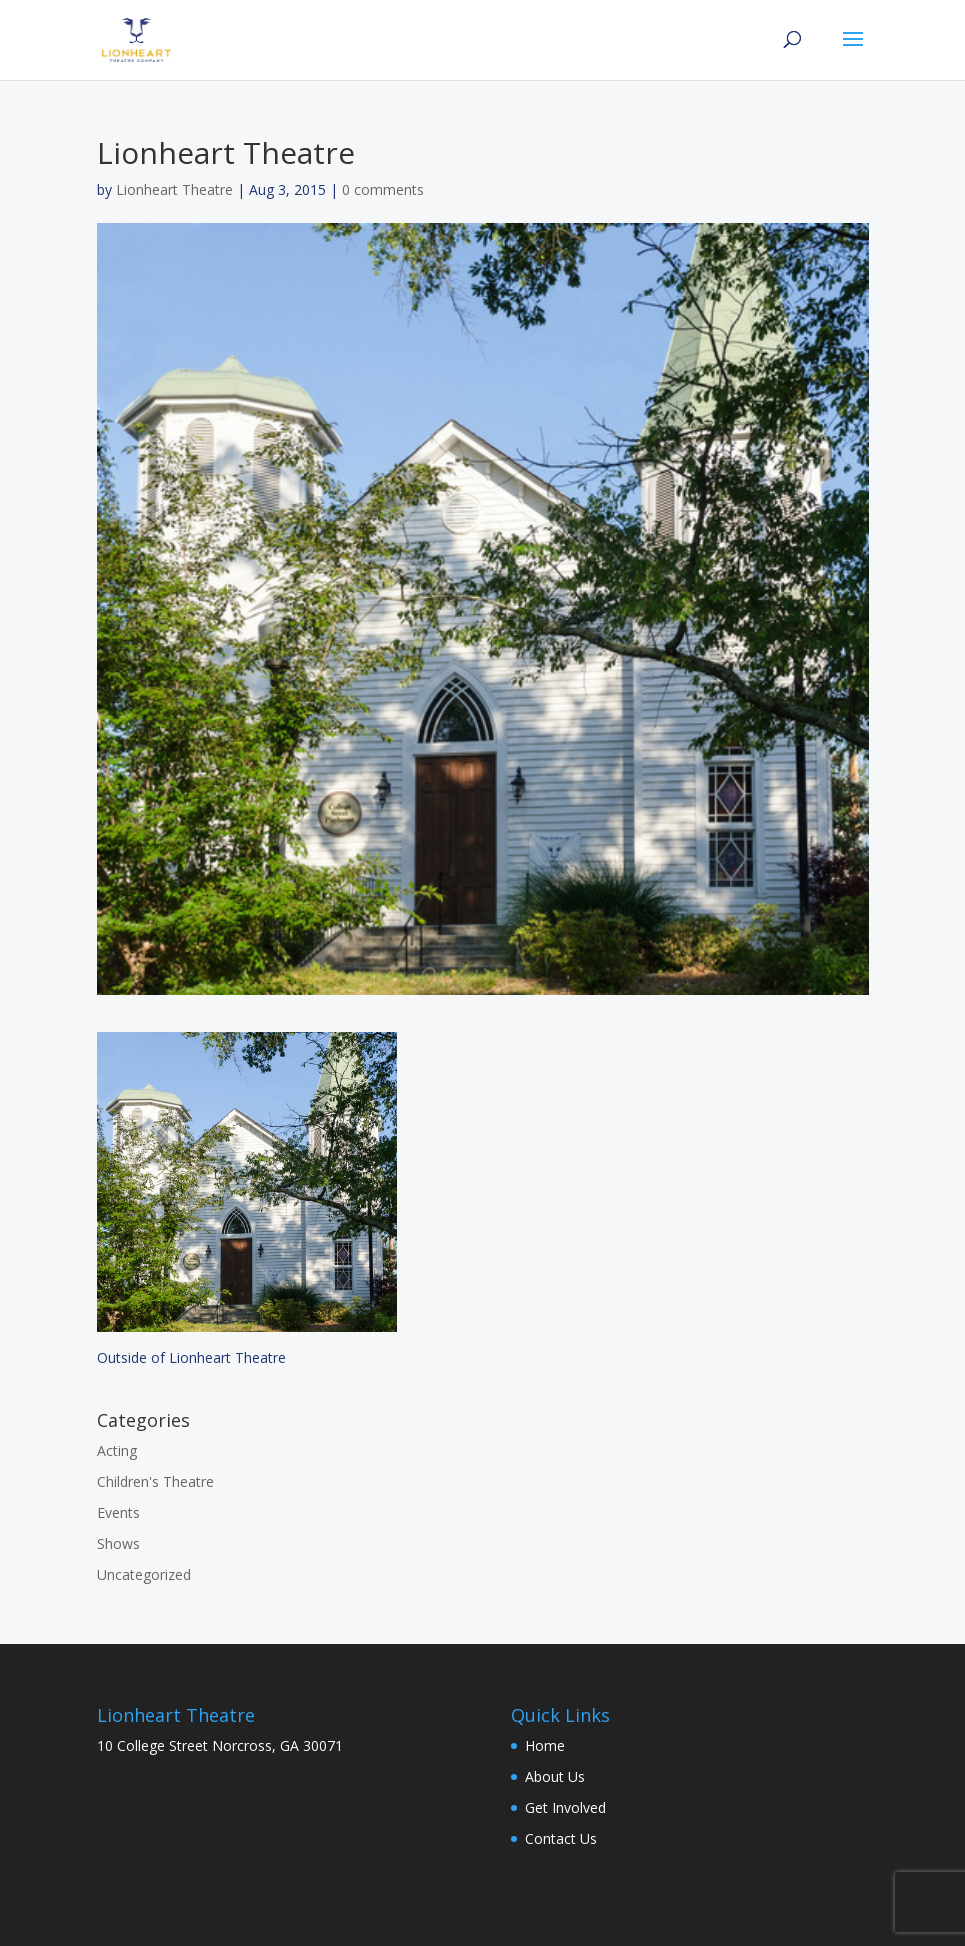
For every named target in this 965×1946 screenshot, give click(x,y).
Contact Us (561, 1838)
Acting (117, 1450)
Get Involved (565, 1807)
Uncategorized (144, 1574)
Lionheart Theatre (174, 189)
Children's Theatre (155, 1481)
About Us (555, 1776)
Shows (118, 1543)
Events (118, 1512)
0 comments (383, 189)
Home (545, 1745)
